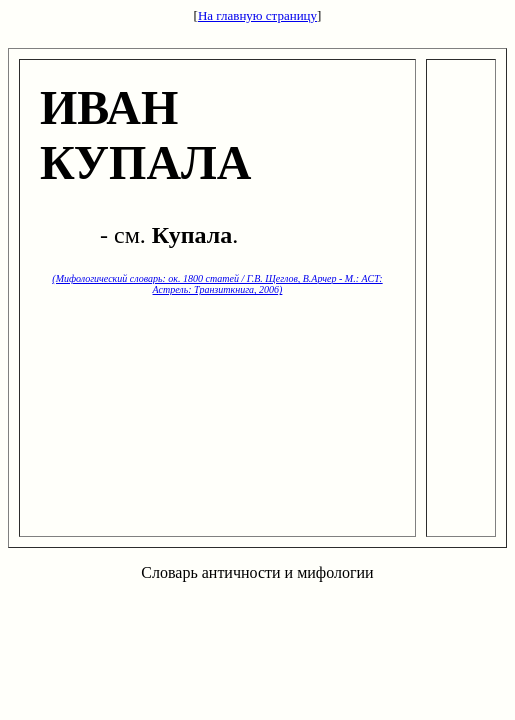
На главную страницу (257, 15)
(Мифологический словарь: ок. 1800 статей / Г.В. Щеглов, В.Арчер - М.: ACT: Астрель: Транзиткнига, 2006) (217, 284)
